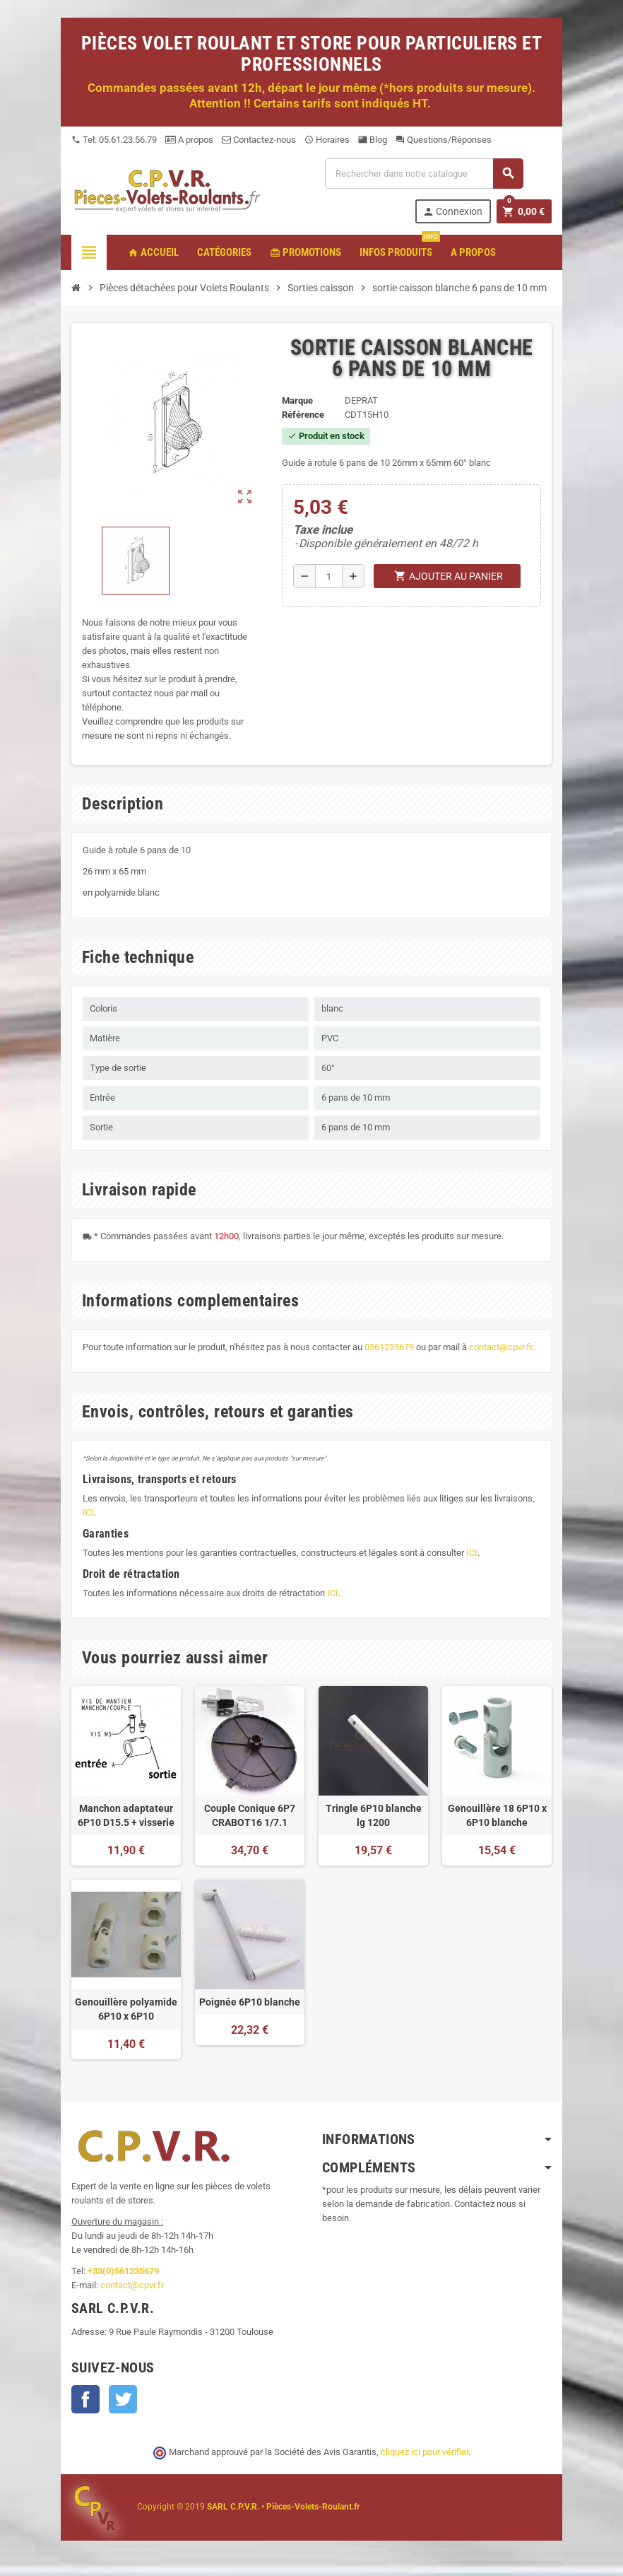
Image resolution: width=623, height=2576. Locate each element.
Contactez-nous (259, 139)
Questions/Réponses (444, 139)
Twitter (123, 2399)
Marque (297, 400)
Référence (303, 414)
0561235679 (389, 1347)
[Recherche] (424, 173)
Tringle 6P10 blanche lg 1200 (374, 1815)
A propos (189, 139)
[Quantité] (329, 576)
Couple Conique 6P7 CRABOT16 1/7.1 (249, 1815)
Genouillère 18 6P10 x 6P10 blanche (497, 1815)
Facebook (85, 2399)
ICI (88, 1512)
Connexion (452, 212)
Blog (372, 139)
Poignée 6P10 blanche (249, 2002)
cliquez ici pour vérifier (424, 2452)
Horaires (327, 139)
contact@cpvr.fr (500, 1347)
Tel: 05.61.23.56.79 (114, 139)
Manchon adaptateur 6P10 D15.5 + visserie (126, 1815)
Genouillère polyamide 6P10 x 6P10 (126, 2009)
